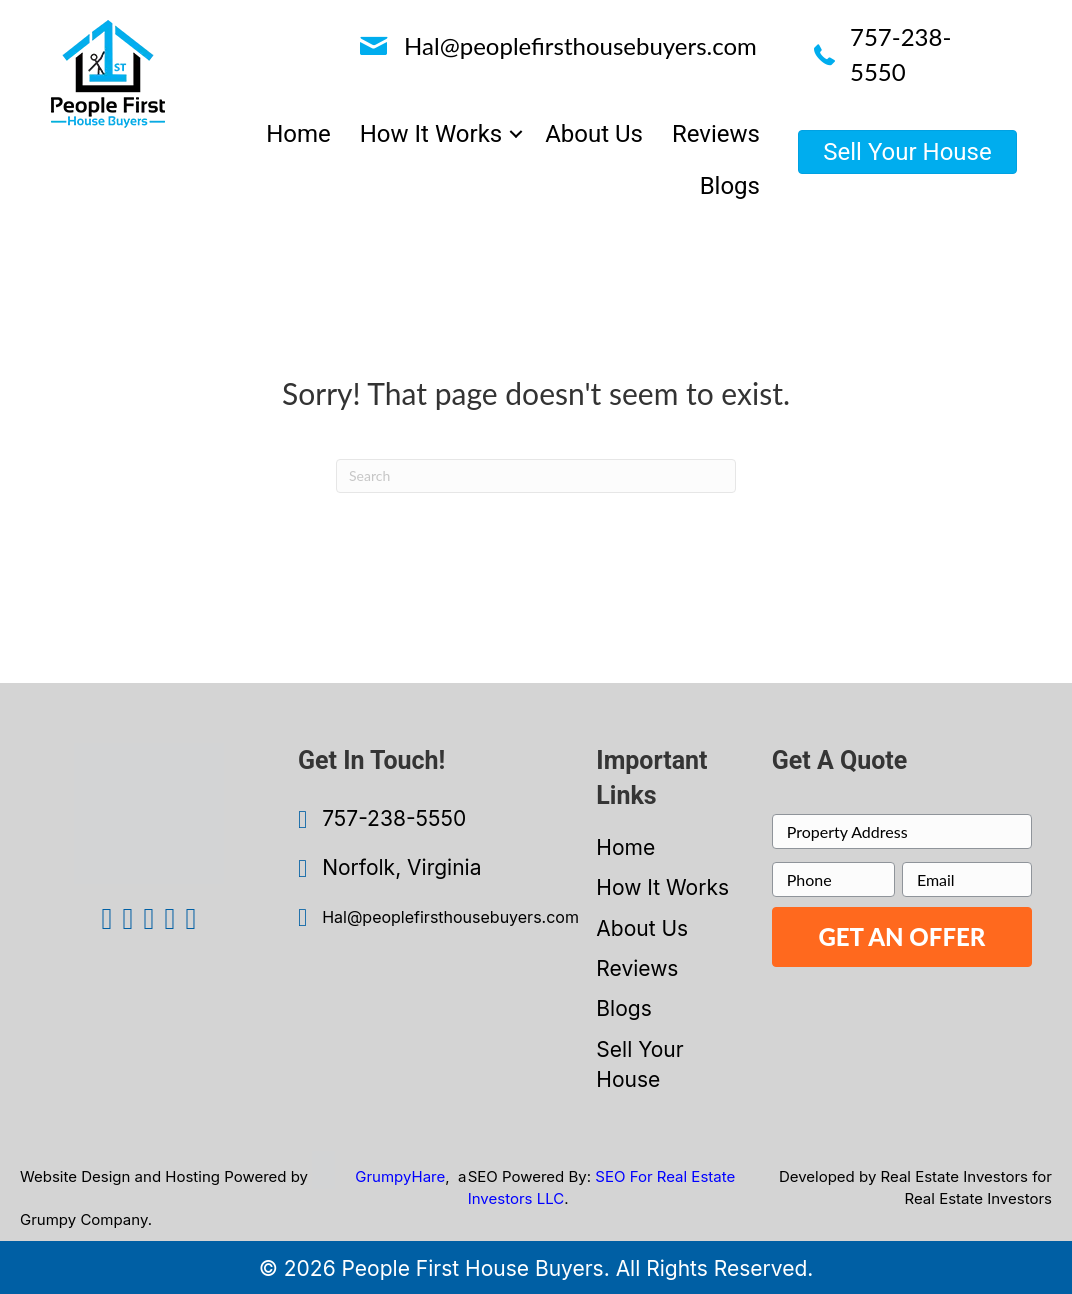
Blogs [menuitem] (730, 186)
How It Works (662, 887)
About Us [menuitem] (594, 134)
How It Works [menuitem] (431, 134)
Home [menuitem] (298, 134)
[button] (516, 134)
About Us (642, 928)
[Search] (536, 476)
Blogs (623, 1008)
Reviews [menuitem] (716, 134)
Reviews (637, 968)
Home (625, 847)
